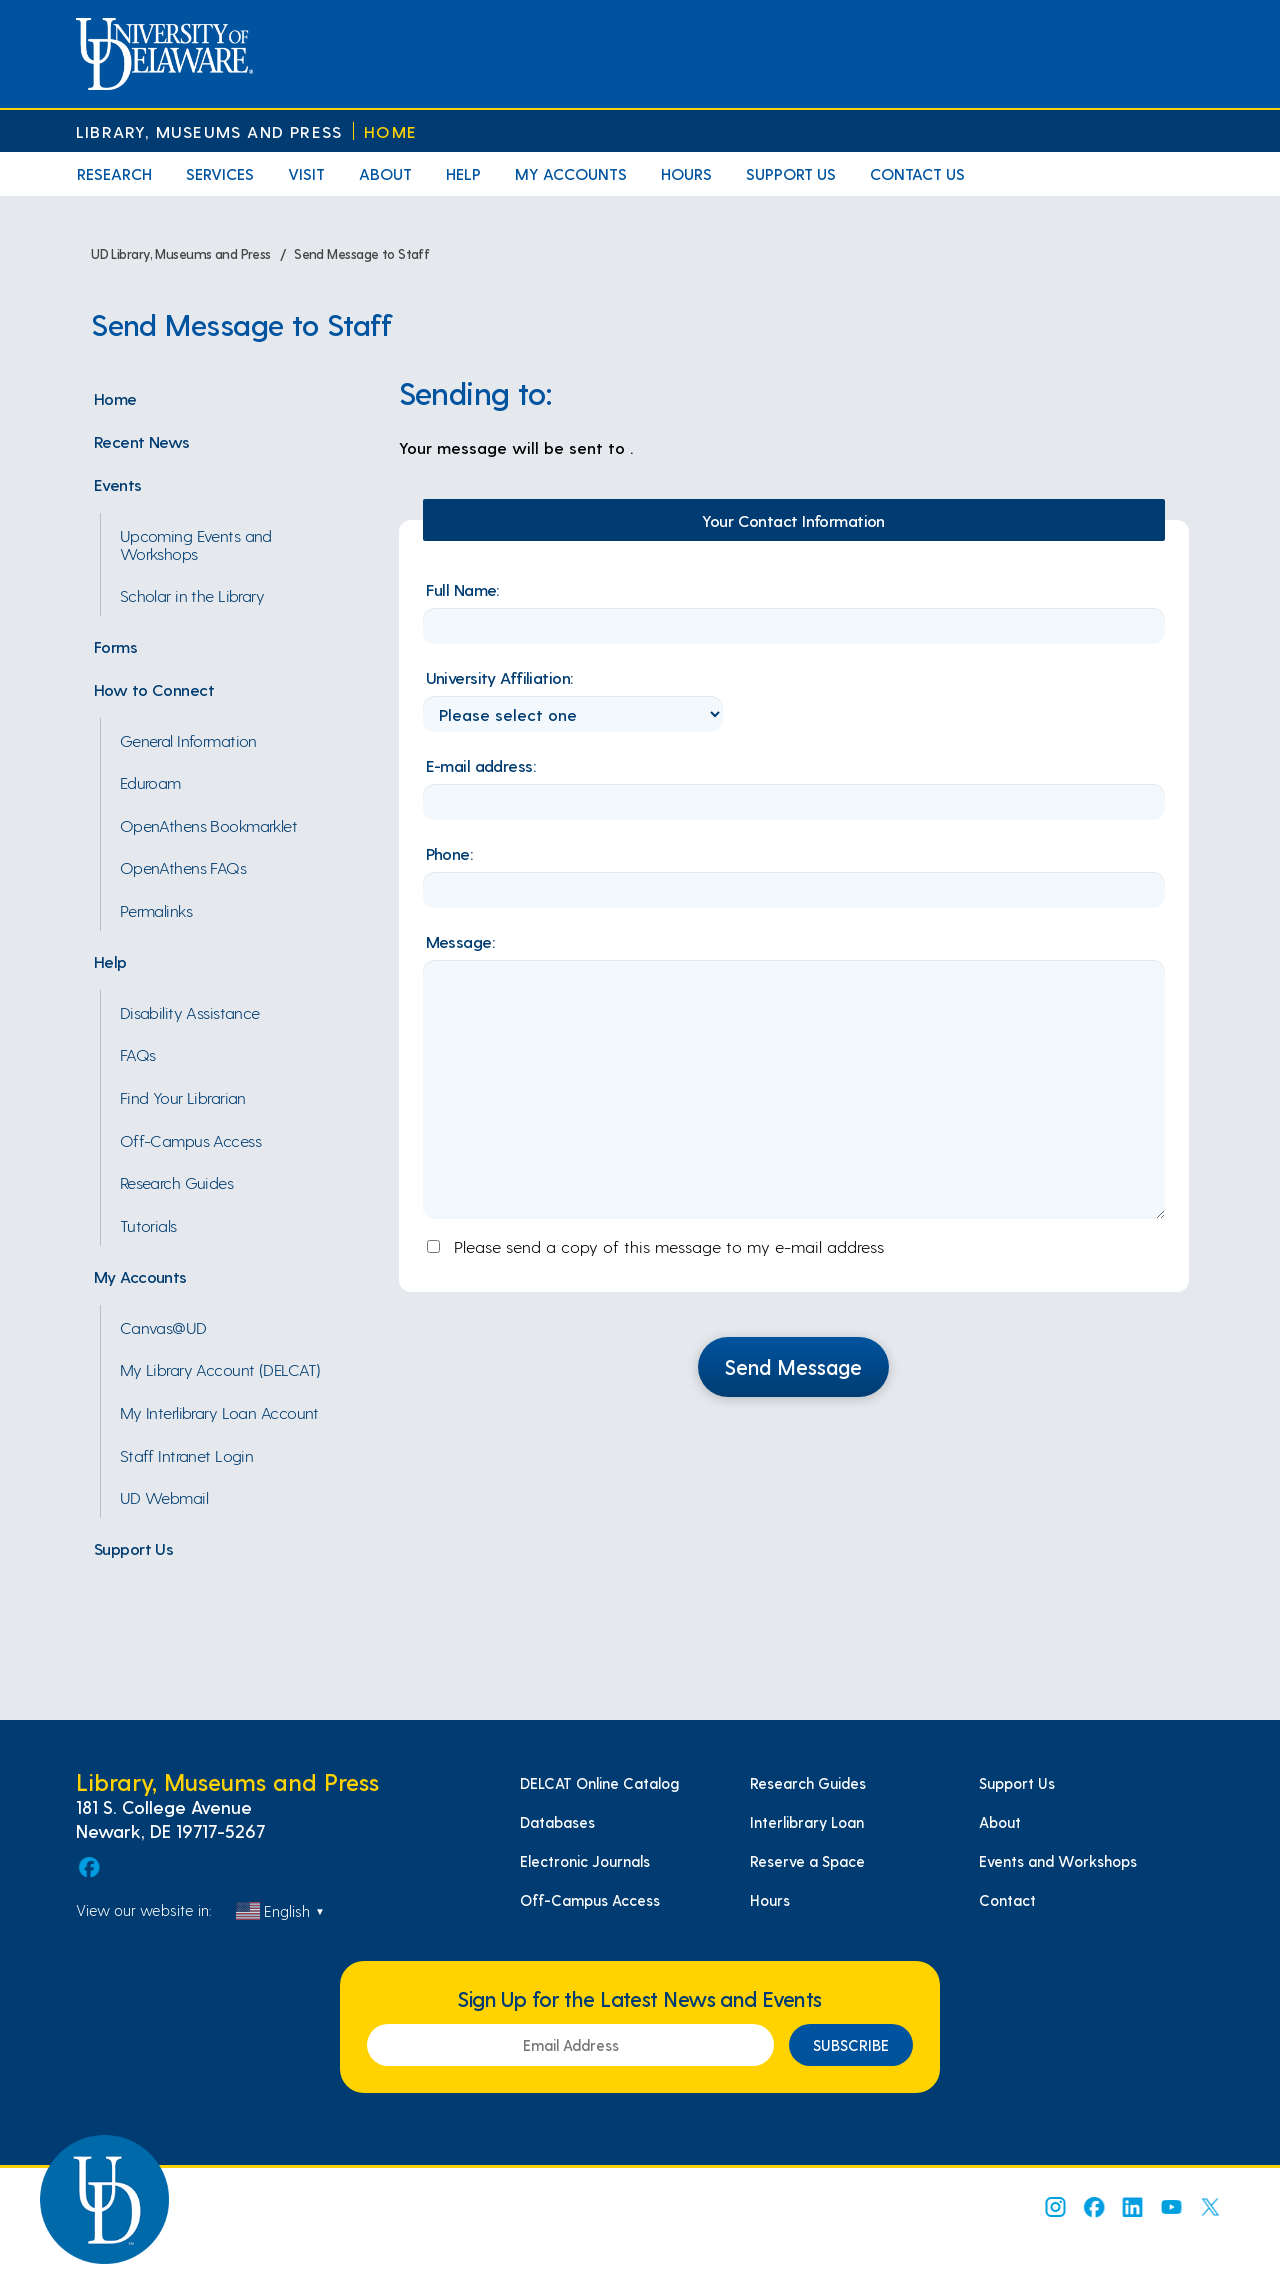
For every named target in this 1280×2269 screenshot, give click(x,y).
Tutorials (148, 1225)
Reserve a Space (807, 1861)
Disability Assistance (190, 1012)
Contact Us (917, 173)
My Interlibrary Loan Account (219, 1412)
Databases (557, 1822)
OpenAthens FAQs (183, 867)
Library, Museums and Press (209, 131)
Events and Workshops (1058, 1861)
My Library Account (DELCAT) (220, 1369)
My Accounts (571, 173)
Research (114, 173)
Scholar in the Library (192, 595)
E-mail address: (481, 765)
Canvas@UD (163, 1327)
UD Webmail (164, 1497)
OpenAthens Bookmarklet (209, 825)
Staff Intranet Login (187, 1455)
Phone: (449, 853)
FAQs (138, 1054)
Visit (306, 173)
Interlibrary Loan (807, 1822)
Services (220, 173)
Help (463, 173)
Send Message (793, 1366)
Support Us (791, 173)
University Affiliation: (499, 677)
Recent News (142, 441)
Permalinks (156, 910)
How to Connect (154, 689)
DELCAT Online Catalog (599, 1783)
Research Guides (177, 1182)
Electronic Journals (585, 1861)
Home (390, 131)
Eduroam (150, 782)
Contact (1007, 1900)
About (385, 173)
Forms (115, 646)
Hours (686, 173)
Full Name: (462, 589)
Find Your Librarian (183, 1097)
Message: (460, 941)
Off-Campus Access (190, 1140)
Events (118, 484)
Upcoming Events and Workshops (196, 544)
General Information (188, 740)
